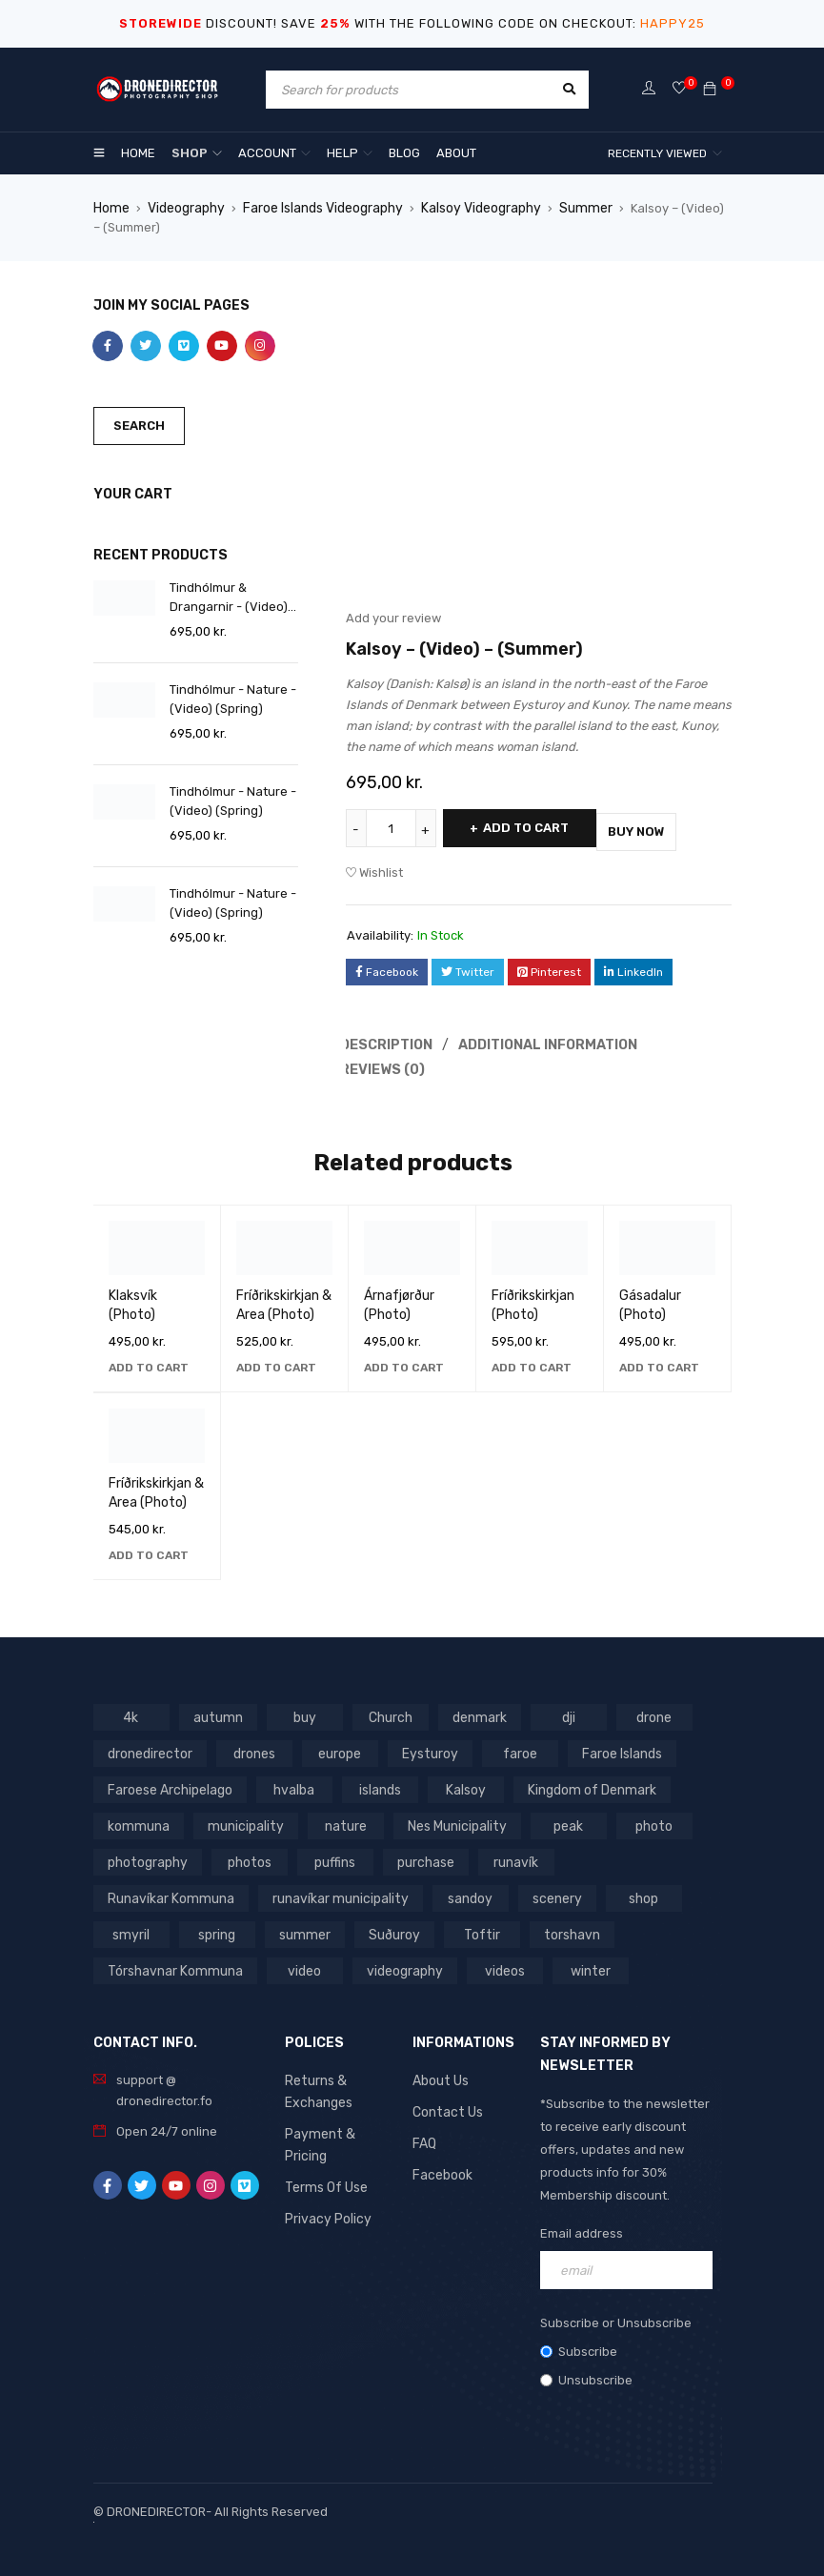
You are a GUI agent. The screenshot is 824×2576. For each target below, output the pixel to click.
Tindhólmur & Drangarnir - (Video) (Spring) (229, 597)
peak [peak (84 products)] (555, 1819)
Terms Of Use (323, 2155)
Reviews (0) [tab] (385, 1063)
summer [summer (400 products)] (131, 1927)
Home (110, 207)
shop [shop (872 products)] (470, 1891)
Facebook (441, 2165)
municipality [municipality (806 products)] (239, 1819)
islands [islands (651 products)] (378, 1782)
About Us (439, 2073)
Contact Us (445, 2104)
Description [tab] (389, 1039)
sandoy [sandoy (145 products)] (299, 1891)
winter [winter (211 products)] (329, 1964)
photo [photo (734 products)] (640, 1819)
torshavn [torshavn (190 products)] (393, 1927)
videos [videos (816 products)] (243, 1964)
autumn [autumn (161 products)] (217, 1710)
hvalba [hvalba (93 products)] (292, 1782)
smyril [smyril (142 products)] (556, 1891)
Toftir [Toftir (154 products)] (305, 1927)
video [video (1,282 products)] (648, 1927)
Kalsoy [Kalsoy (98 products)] (464, 1782)
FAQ (423, 2134)
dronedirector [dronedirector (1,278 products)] (149, 1746)
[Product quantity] (393, 827)
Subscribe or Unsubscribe (616, 2316)
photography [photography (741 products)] (146, 1855)
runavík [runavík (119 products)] (512, 1855)
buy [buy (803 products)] (302, 1710)
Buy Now (670, 827)
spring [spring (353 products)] (641, 1891)
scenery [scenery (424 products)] (385, 1891)
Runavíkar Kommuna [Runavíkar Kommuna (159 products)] (634, 1855)
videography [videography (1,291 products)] (145, 1964)
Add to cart (538, 827)
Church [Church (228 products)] (388, 1710)
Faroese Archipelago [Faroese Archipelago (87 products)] (169, 1782)
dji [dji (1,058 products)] (565, 1710)
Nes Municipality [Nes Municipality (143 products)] (445, 1819)
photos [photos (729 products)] (247, 1855)
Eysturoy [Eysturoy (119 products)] (425, 1746)
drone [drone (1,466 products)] (650, 1710)
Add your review (393, 617)
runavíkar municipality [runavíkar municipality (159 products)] (172, 1891)
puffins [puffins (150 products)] (332, 1855)
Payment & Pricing (339, 2125)
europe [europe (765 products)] (336, 1746)
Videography (184, 207)
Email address (581, 2227)
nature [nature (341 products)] (336, 1819)
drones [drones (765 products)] (251, 1746)
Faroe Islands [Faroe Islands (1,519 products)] (614, 1746)
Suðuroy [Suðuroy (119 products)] (218, 1927)
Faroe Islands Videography (319, 207)
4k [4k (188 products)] (131, 1710)
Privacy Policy (326, 2186)
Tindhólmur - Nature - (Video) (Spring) (233, 698)
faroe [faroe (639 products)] (513, 1746)
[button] (149, 1361)
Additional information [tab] (551, 1039)
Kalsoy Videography (474, 207)
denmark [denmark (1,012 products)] (477, 1710)
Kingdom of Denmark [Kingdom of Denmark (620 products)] (587, 1782)
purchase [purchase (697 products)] (422, 1855)
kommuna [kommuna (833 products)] (137, 1819)
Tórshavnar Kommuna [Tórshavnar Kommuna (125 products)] (522, 1927)
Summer (576, 207)
